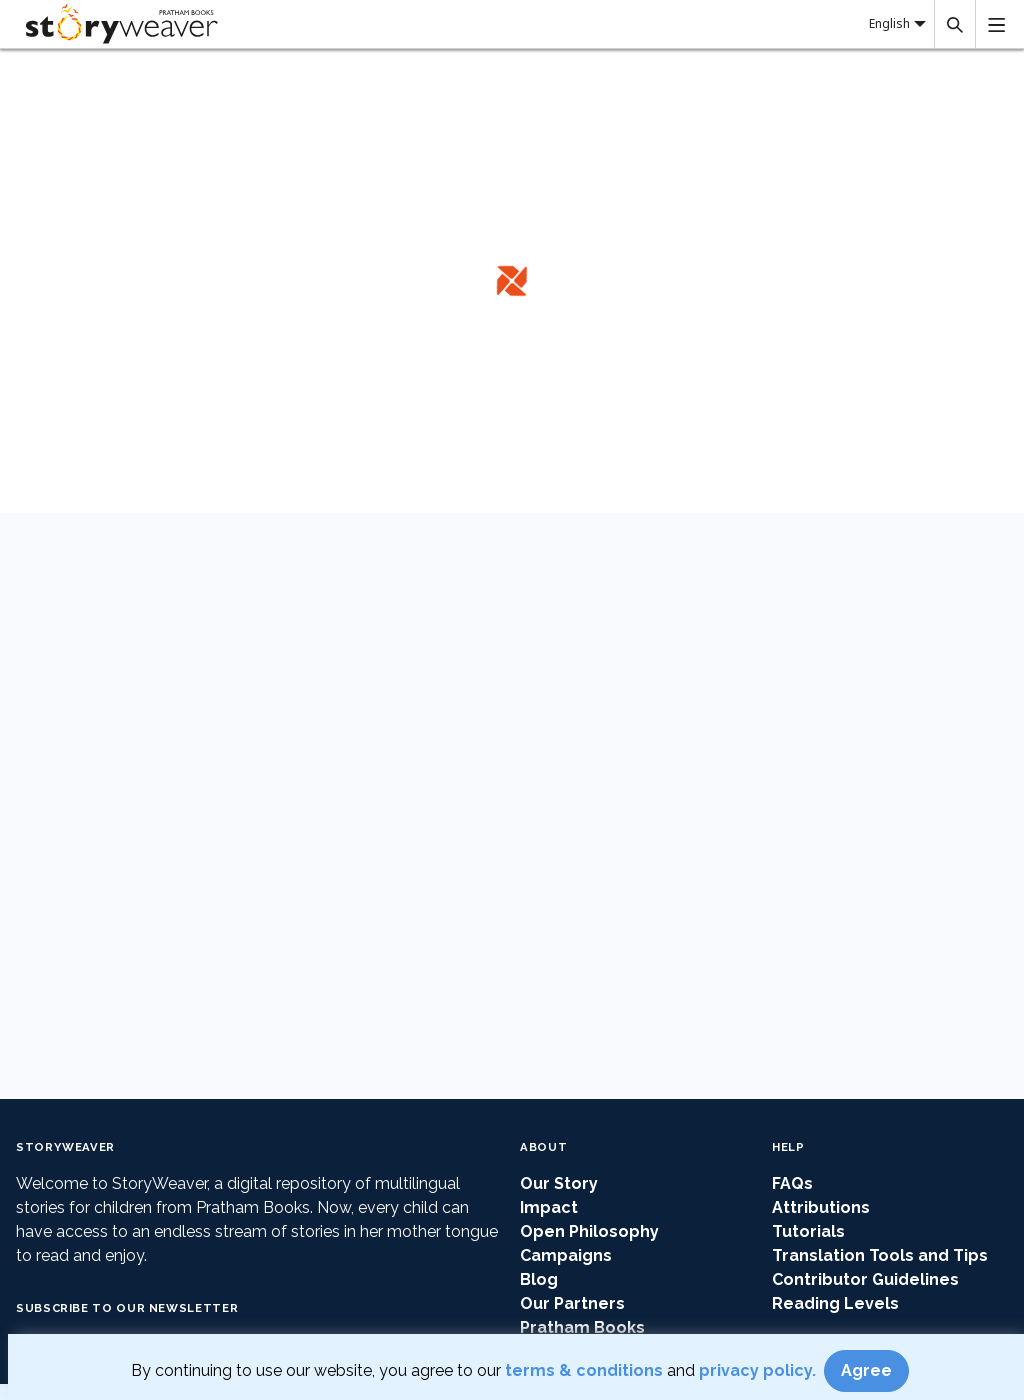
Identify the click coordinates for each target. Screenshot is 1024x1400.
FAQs (792, 1183)
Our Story (559, 1183)
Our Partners (572, 1303)
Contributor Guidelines (865, 1279)
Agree (866, 1370)
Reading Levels (835, 1303)
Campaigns (566, 1255)
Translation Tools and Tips (880, 1255)
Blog (539, 1279)
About (543, 1147)
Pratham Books (582, 1327)
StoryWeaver (65, 1147)
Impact (549, 1207)
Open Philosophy (589, 1231)
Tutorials (808, 1231)
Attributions (821, 1207)
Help (788, 1147)
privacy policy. (759, 1370)
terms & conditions (586, 1370)
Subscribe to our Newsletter (127, 1308)
